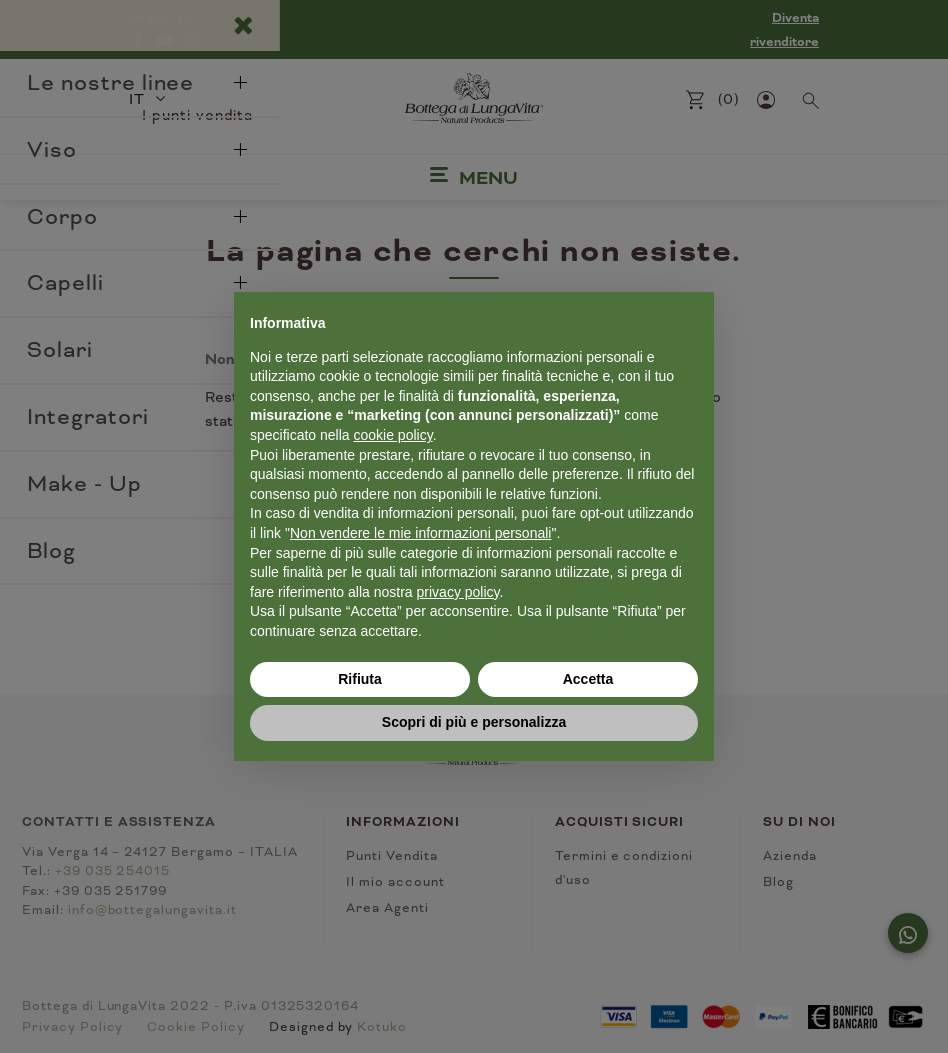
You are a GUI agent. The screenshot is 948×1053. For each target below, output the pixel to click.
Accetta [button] (588, 679)
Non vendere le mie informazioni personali (420, 533)
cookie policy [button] (393, 435)
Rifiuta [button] (360, 679)
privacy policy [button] (458, 592)
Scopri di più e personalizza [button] (474, 722)
